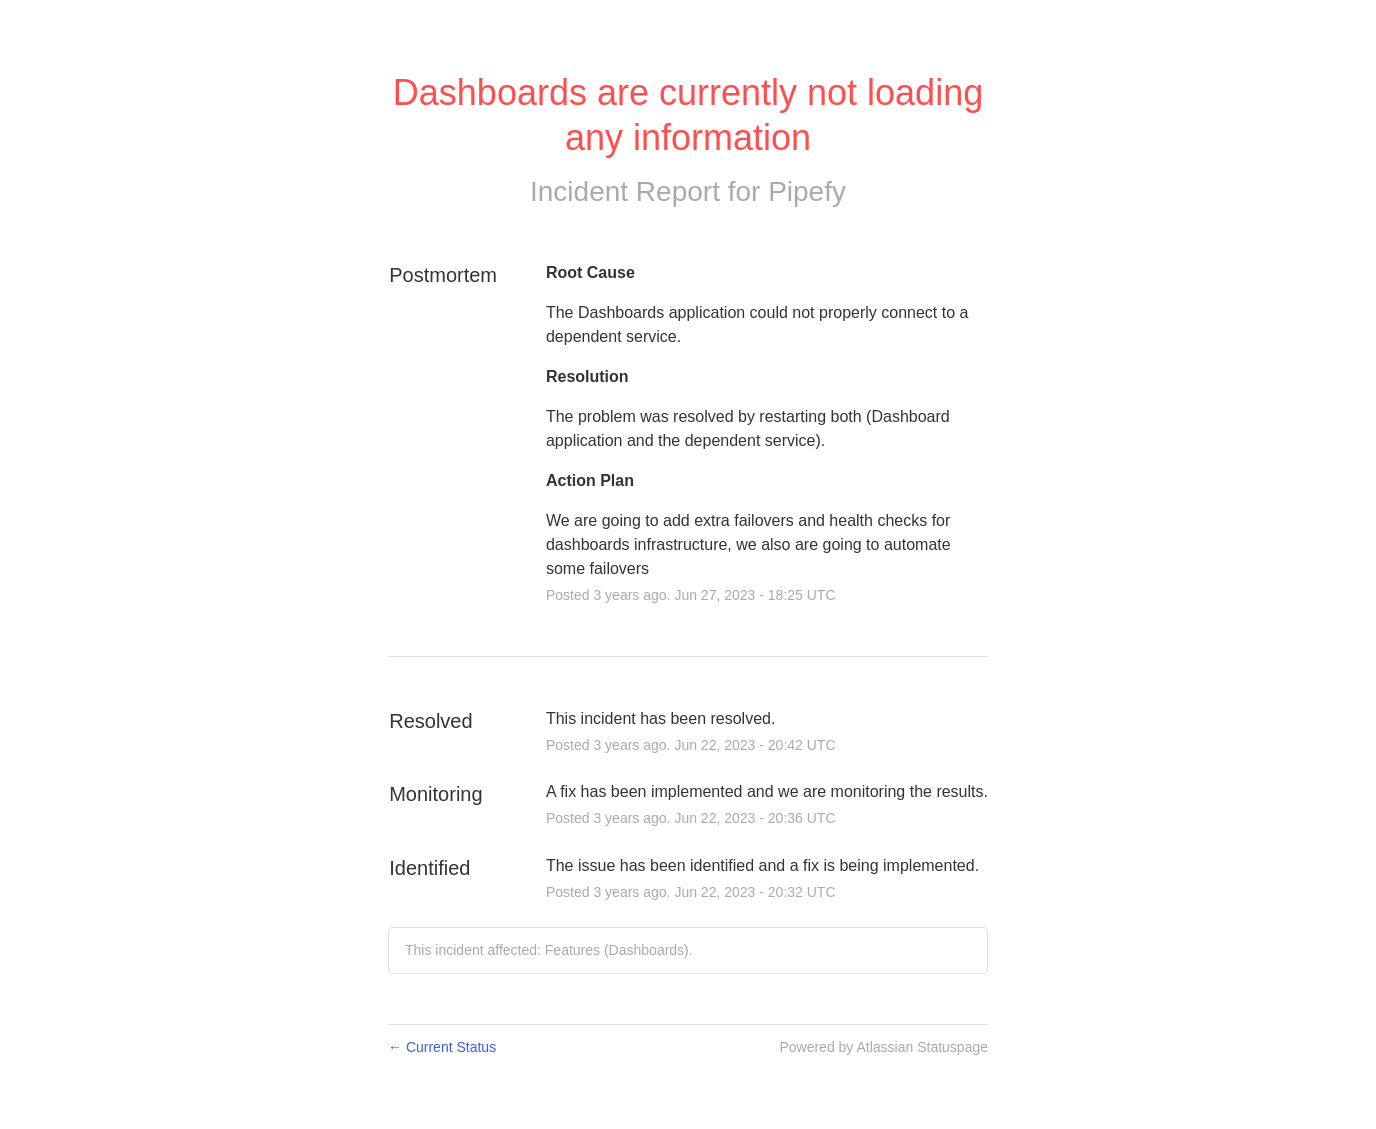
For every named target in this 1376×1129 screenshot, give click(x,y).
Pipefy (807, 191)
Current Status (442, 1047)
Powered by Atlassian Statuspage (883, 1047)
